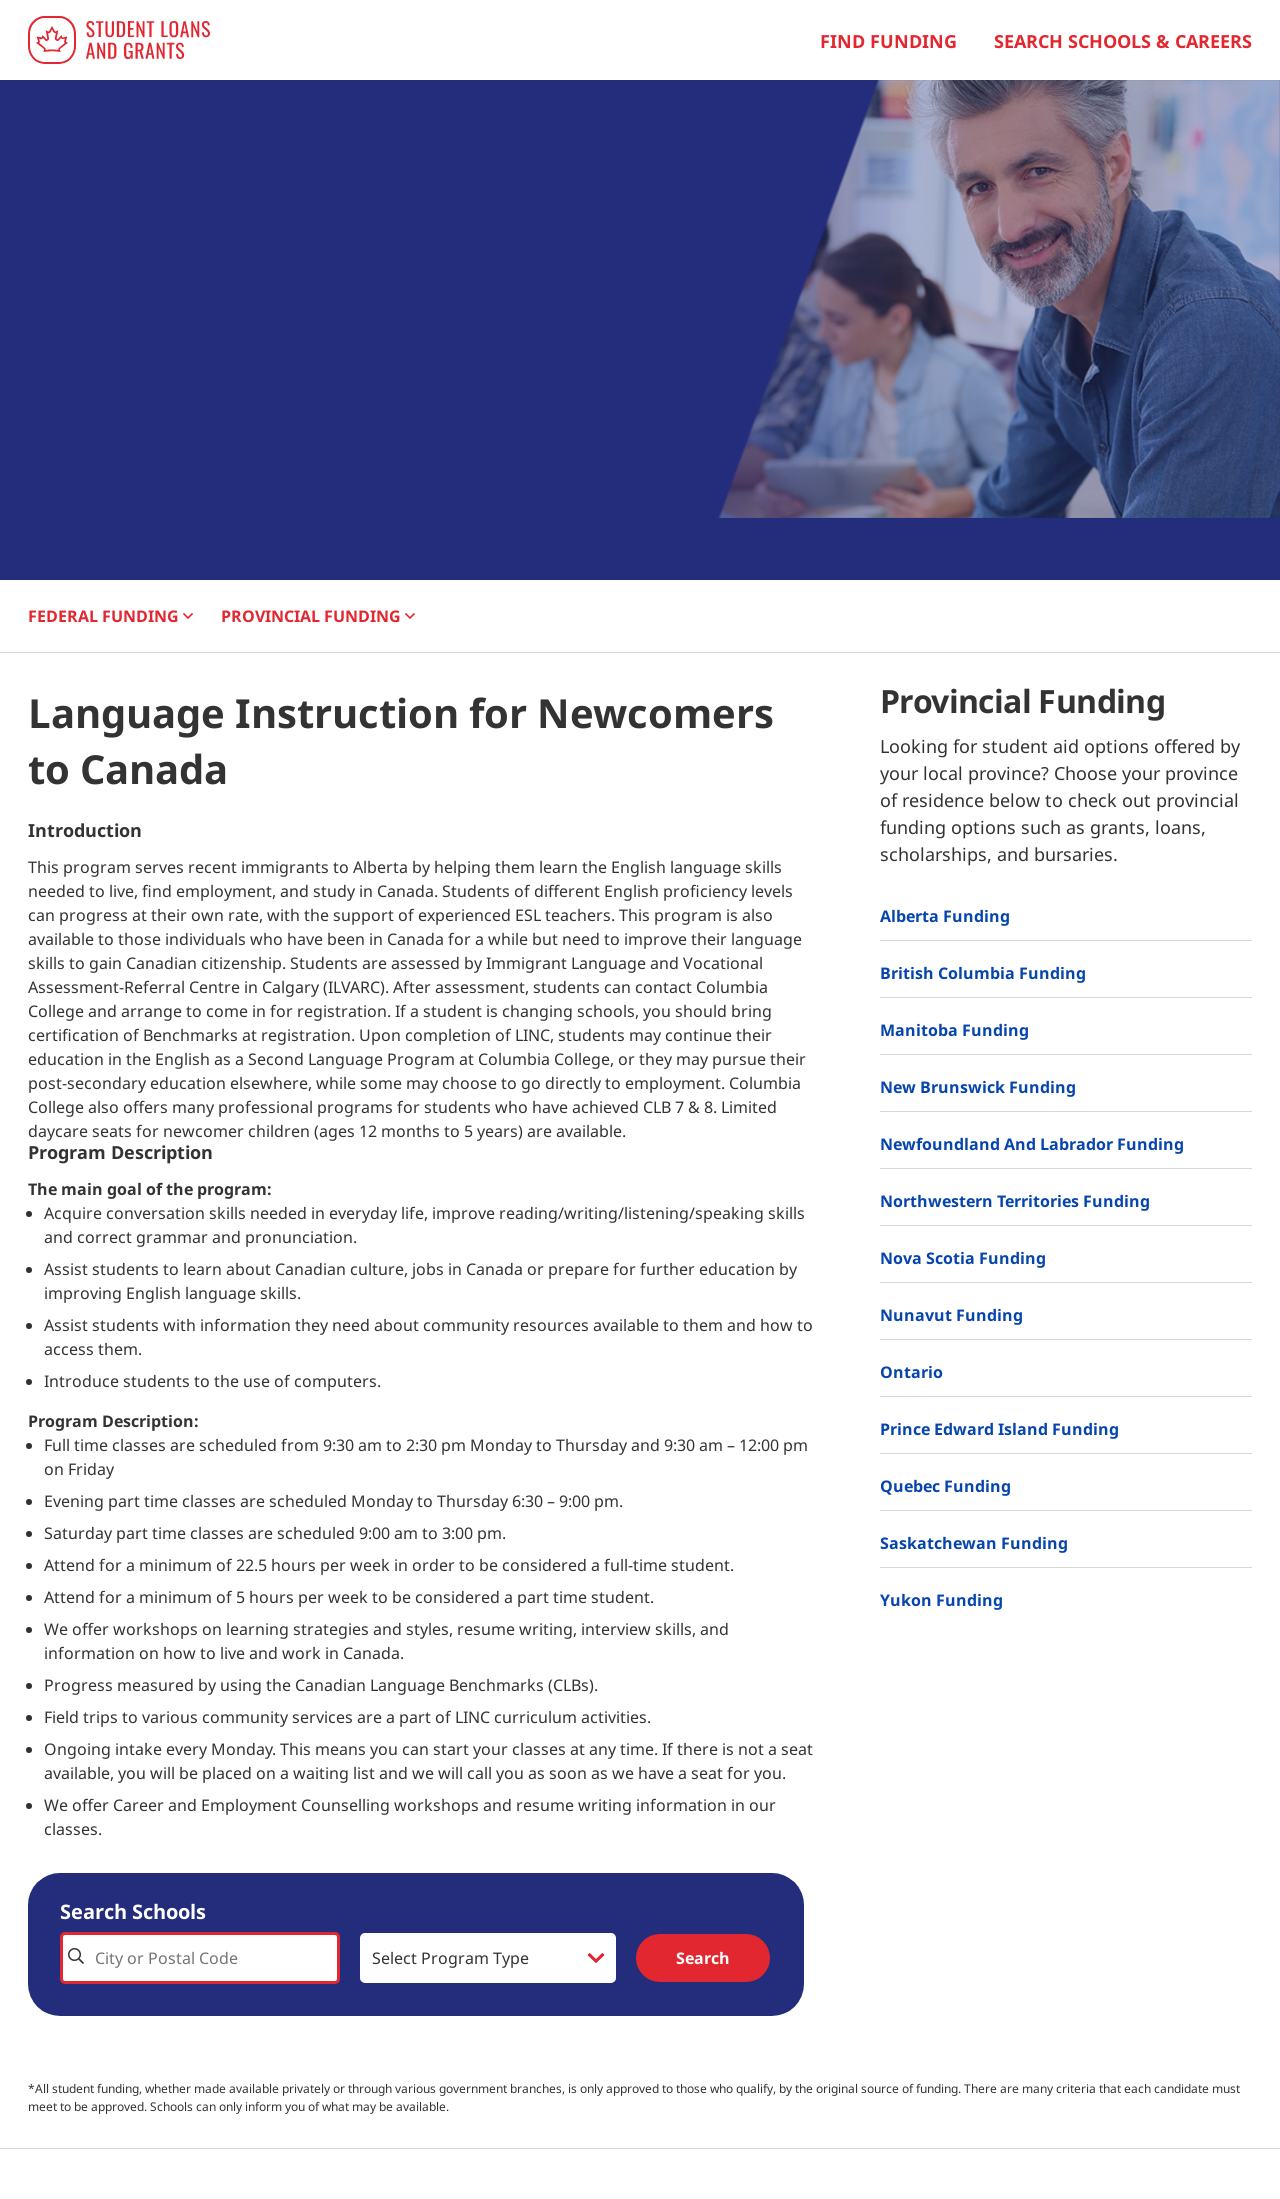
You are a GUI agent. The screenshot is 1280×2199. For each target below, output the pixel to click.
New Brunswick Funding (978, 1087)
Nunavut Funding (951, 1315)
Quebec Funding (945, 1486)
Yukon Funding (941, 1600)
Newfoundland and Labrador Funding (1032, 1144)
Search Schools (133, 1911)
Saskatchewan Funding (974, 1543)
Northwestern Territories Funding (1015, 1201)
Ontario (911, 1372)
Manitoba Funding (954, 1030)
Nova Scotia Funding (963, 1258)
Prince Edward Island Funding (999, 1429)
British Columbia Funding (983, 973)
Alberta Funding (945, 916)
